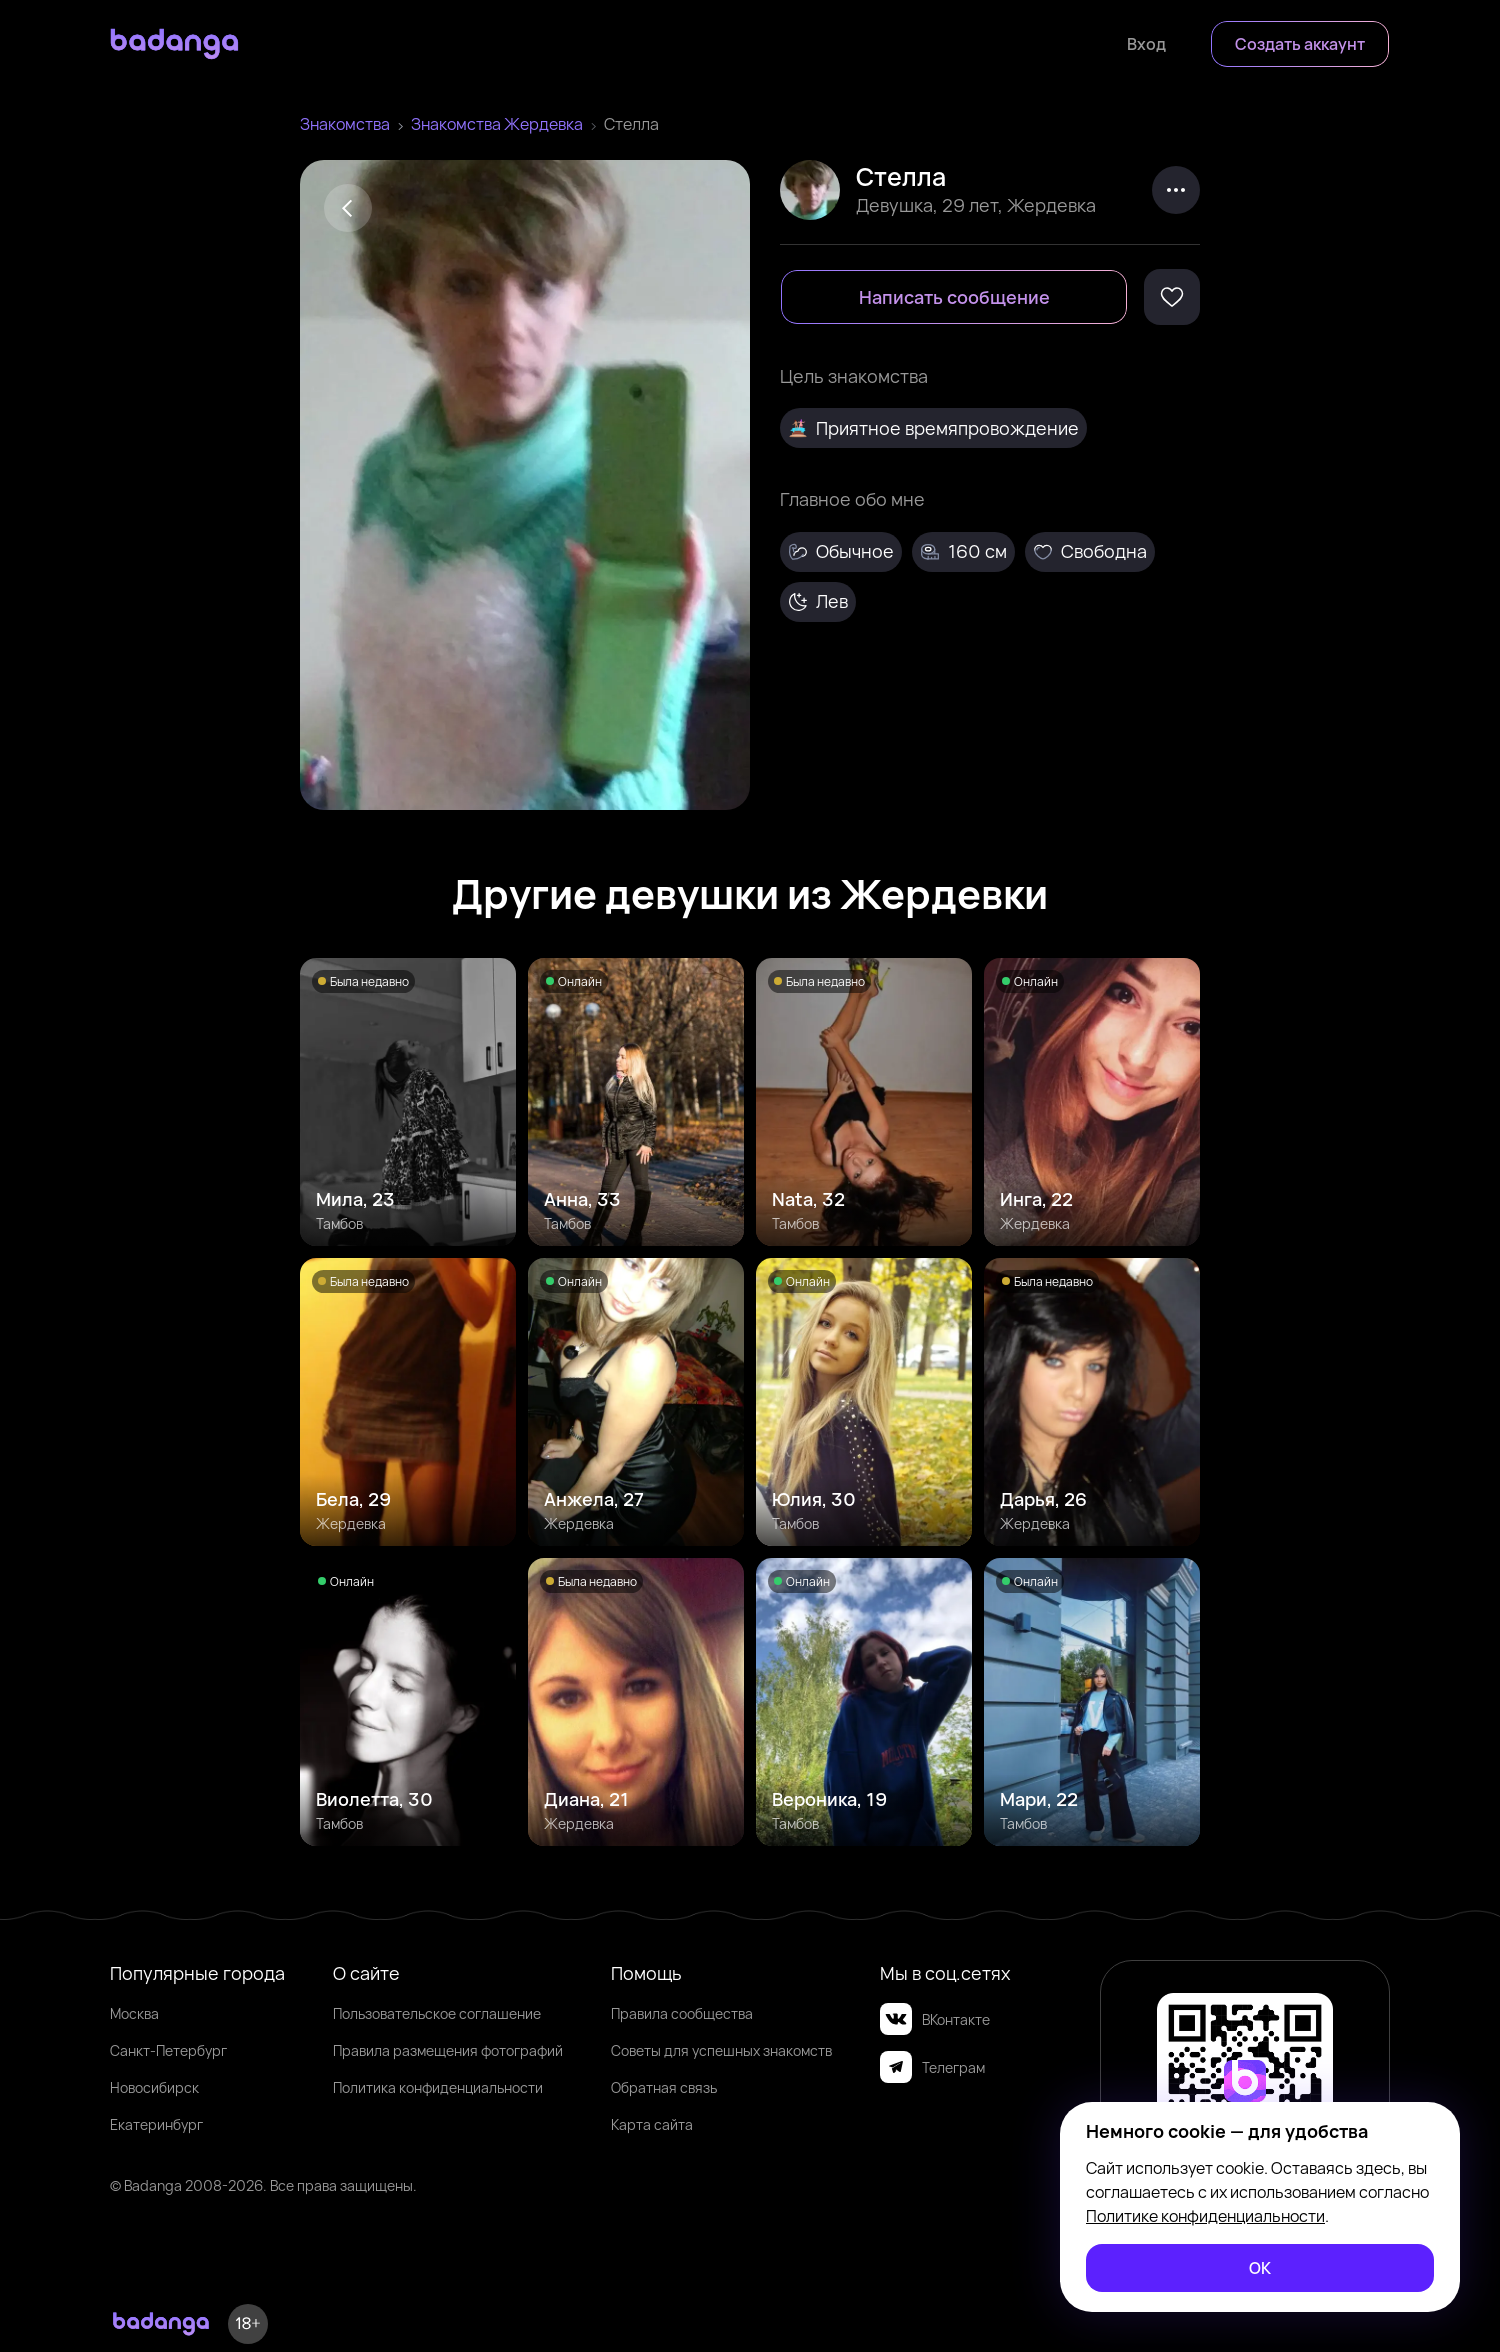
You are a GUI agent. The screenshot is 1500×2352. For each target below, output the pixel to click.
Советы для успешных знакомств (721, 2050)
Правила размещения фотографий (448, 2050)
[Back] (348, 208)
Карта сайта (652, 2124)
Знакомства (345, 124)
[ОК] (1260, 2268)
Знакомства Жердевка (497, 124)
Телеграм (932, 2067)
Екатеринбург (156, 2124)
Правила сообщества (682, 2013)
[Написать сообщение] (954, 297)
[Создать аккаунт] (1300, 44)
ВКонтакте (935, 2019)
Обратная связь (664, 2087)
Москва (134, 2013)
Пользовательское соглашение (437, 2013)
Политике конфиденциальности (1205, 2216)
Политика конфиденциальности (438, 2087)
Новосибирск (154, 2087)
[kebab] (1176, 190)
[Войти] (1146, 44)
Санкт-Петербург (168, 2050)
